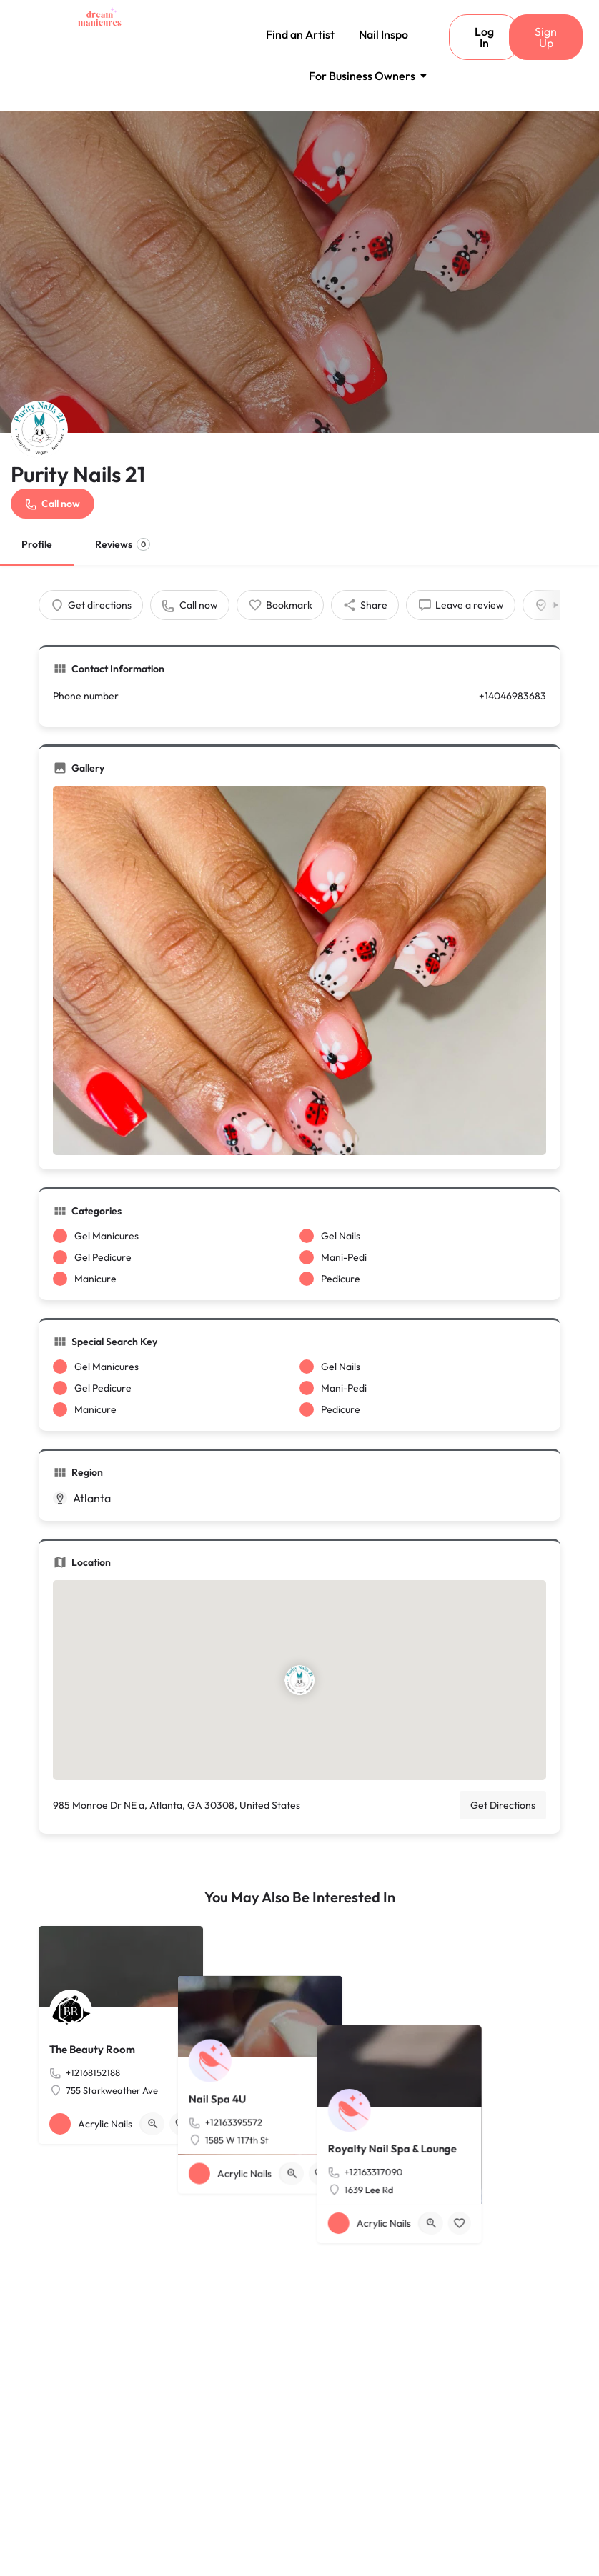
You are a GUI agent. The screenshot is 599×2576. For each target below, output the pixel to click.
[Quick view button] (153, 2123)
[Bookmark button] (180, 2123)
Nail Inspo (383, 34)
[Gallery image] (299, 971)
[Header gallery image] (299, 272)
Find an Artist (300, 34)
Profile (36, 544)
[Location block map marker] (299, 1680)
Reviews (122, 544)
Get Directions (502, 1805)
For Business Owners (364, 76)
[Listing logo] (39, 429)
